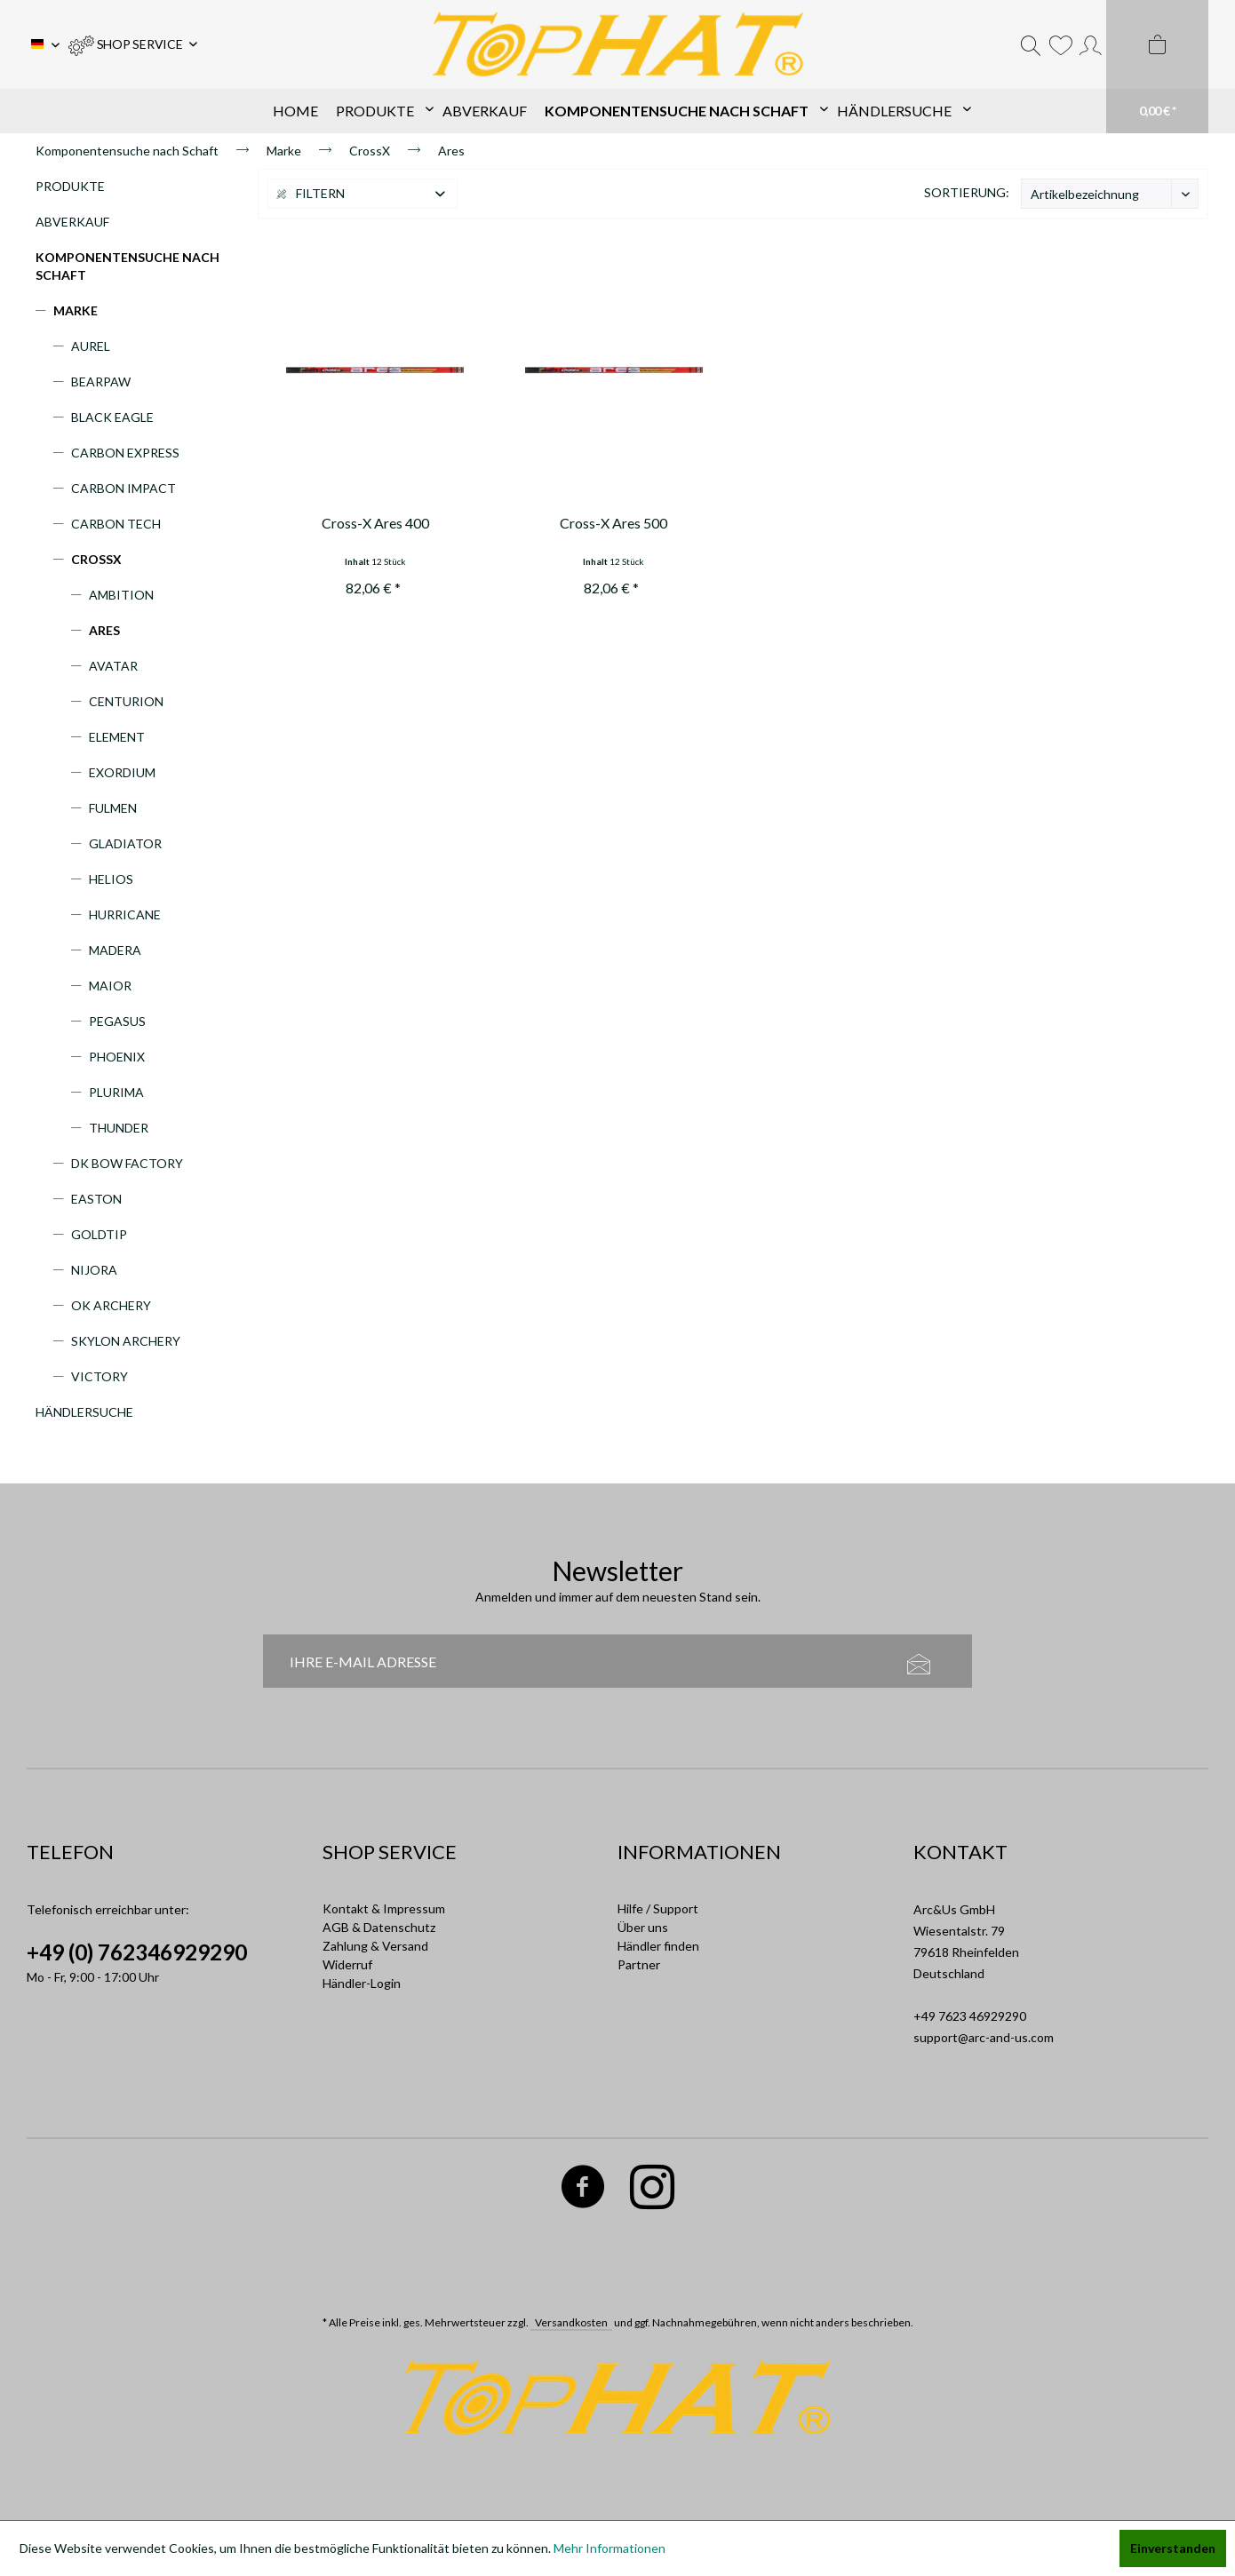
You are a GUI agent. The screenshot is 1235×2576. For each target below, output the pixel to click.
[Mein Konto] (1090, 44)
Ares (104, 630)
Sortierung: (966, 192)
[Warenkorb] (1157, 66)
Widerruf (347, 1964)
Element (117, 736)
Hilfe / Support (658, 1908)
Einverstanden (1172, 2548)
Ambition (121, 594)
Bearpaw (101, 381)
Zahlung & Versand (375, 1945)
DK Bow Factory (127, 1163)
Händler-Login (362, 1983)
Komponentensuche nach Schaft (127, 266)
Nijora (94, 1269)
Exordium (122, 772)
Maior (110, 985)
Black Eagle (112, 417)
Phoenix (117, 1056)
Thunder (118, 1127)
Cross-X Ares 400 (375, 522)
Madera (115, 950)
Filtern (311, 193)
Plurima (116, 1092)
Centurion (126, 701)
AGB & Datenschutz (379, 1927)
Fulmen (113, 807)
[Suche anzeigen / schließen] (1030, 44)
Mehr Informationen (609, 2548)
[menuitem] (133, 44)
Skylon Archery (125, 1340)
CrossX (96, 559)
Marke (75, 310)
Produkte (70, 186)
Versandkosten (571, 2322)
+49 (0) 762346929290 (137, 1952)
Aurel (90, 346)
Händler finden (658, 1945)
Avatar (113, 665)
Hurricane (125, 914)
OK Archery (111, 1305)
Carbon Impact (123, 488)
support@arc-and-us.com (983, 2037)
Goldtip (99, 1234)
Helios (111, 878)
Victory (99, 1376)
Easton (96, 1198)
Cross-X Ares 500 (613, 522)
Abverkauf (72, 221)
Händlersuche (84, 1411)
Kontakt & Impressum (384, 1908)
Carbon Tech (116, 523)
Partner (639, 1964)
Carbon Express (125, 452)
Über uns (643, 1927)
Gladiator (125, 843)
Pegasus (117, 1021)
